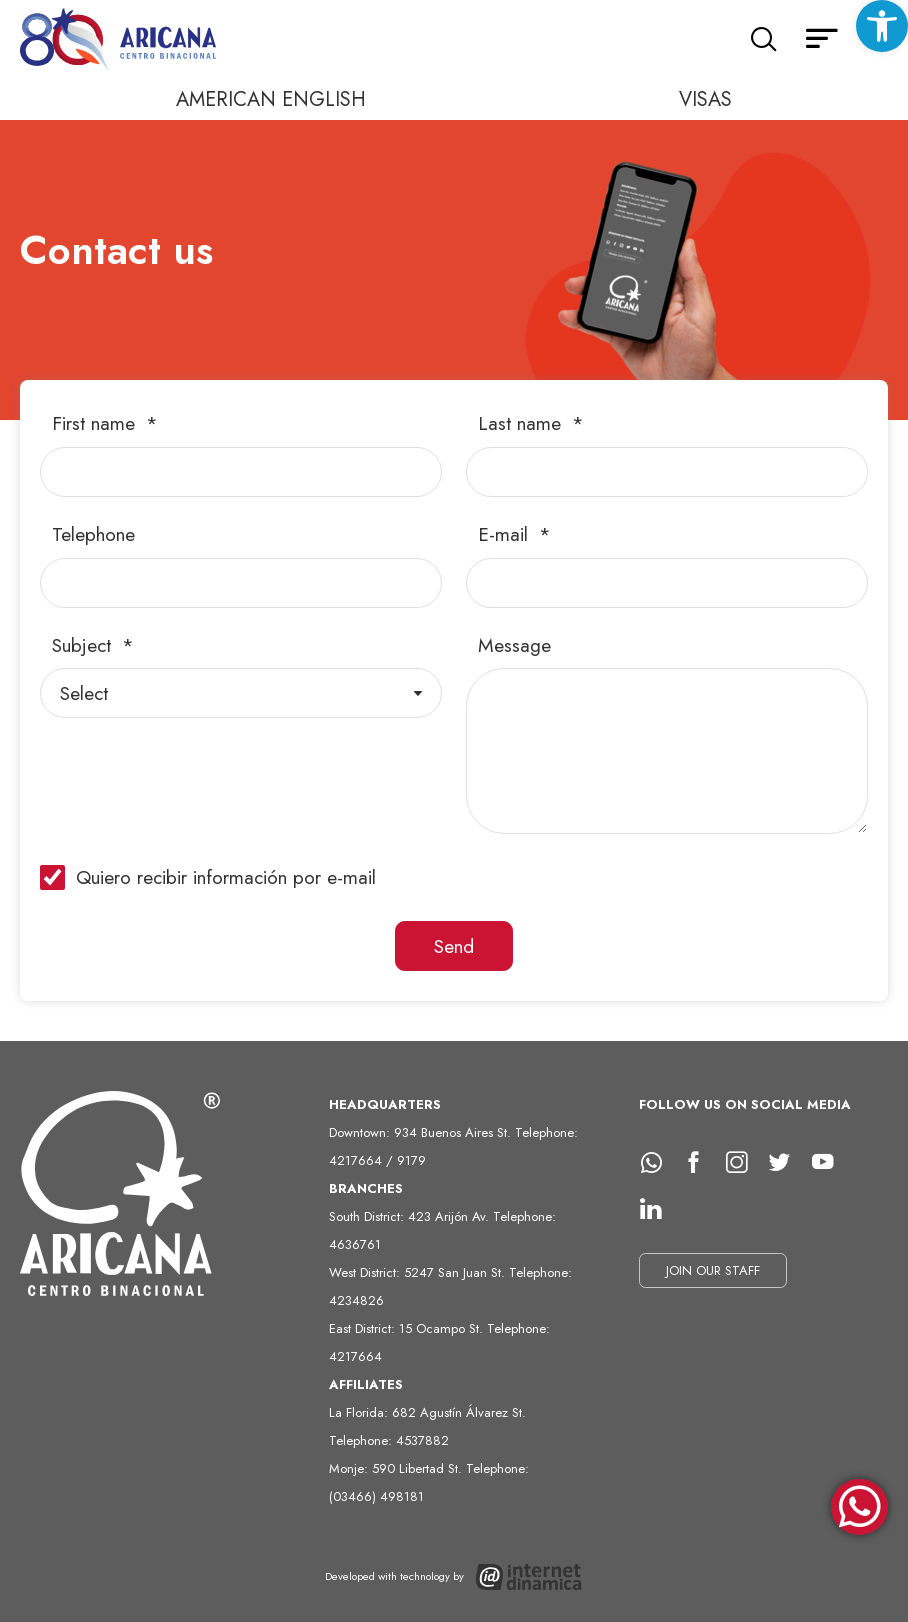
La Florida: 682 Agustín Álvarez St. (427, 1412)
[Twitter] (787, 1162)
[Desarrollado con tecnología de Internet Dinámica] (454, 1576)
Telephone (93, 534)
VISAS (705, 99)
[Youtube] (830, 1162)
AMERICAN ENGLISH (271, 99)
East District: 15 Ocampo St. (408, 1328)
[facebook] (701, 1162)
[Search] (763, 40)
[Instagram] (744, 1162)
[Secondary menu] (822, 40)
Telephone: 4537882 (389, 1440)
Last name (522, 423)
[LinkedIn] (658, 1209)
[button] (882, 26)
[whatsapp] (658, 1162)
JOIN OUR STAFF (713, 1270)
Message (514, 645)
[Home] (120, 40)
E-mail (506, 534)
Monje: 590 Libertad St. (397, 1468)
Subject (84, 645)
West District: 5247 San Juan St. (419, 1272)
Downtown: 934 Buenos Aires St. (422, 1132)
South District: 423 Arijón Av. (411, 1216)
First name (96, 423)
